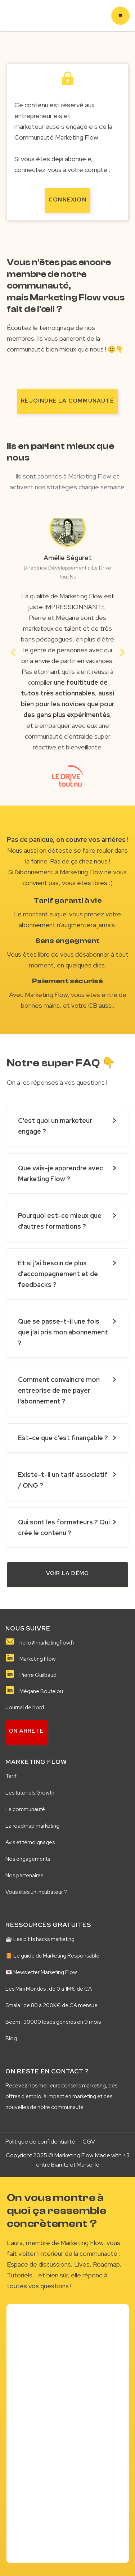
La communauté (25, 1809)
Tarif (11, 1776)
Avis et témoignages (30, 1842)
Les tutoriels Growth (29, 1793)
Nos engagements (27, 1859)
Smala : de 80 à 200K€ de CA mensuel (52, 2005)
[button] (120, 15)
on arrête (26, 1730)
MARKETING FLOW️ (36, 1762)
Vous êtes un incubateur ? (36, 1892)
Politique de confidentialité (40, 2141)
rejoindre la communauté (67, 400)
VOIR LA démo (67, 1573)
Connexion (67, 199)
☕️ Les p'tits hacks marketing (40, 1939)
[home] (16, 15)
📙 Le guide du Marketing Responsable (52, 1956)
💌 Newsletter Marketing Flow (41, 1972)
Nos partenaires (24, 1875)
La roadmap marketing (32, 1826)
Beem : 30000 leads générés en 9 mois (53, 2022)
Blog (11, 2038)
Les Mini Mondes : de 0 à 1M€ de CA (48, 1989)
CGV (88, 2141)
